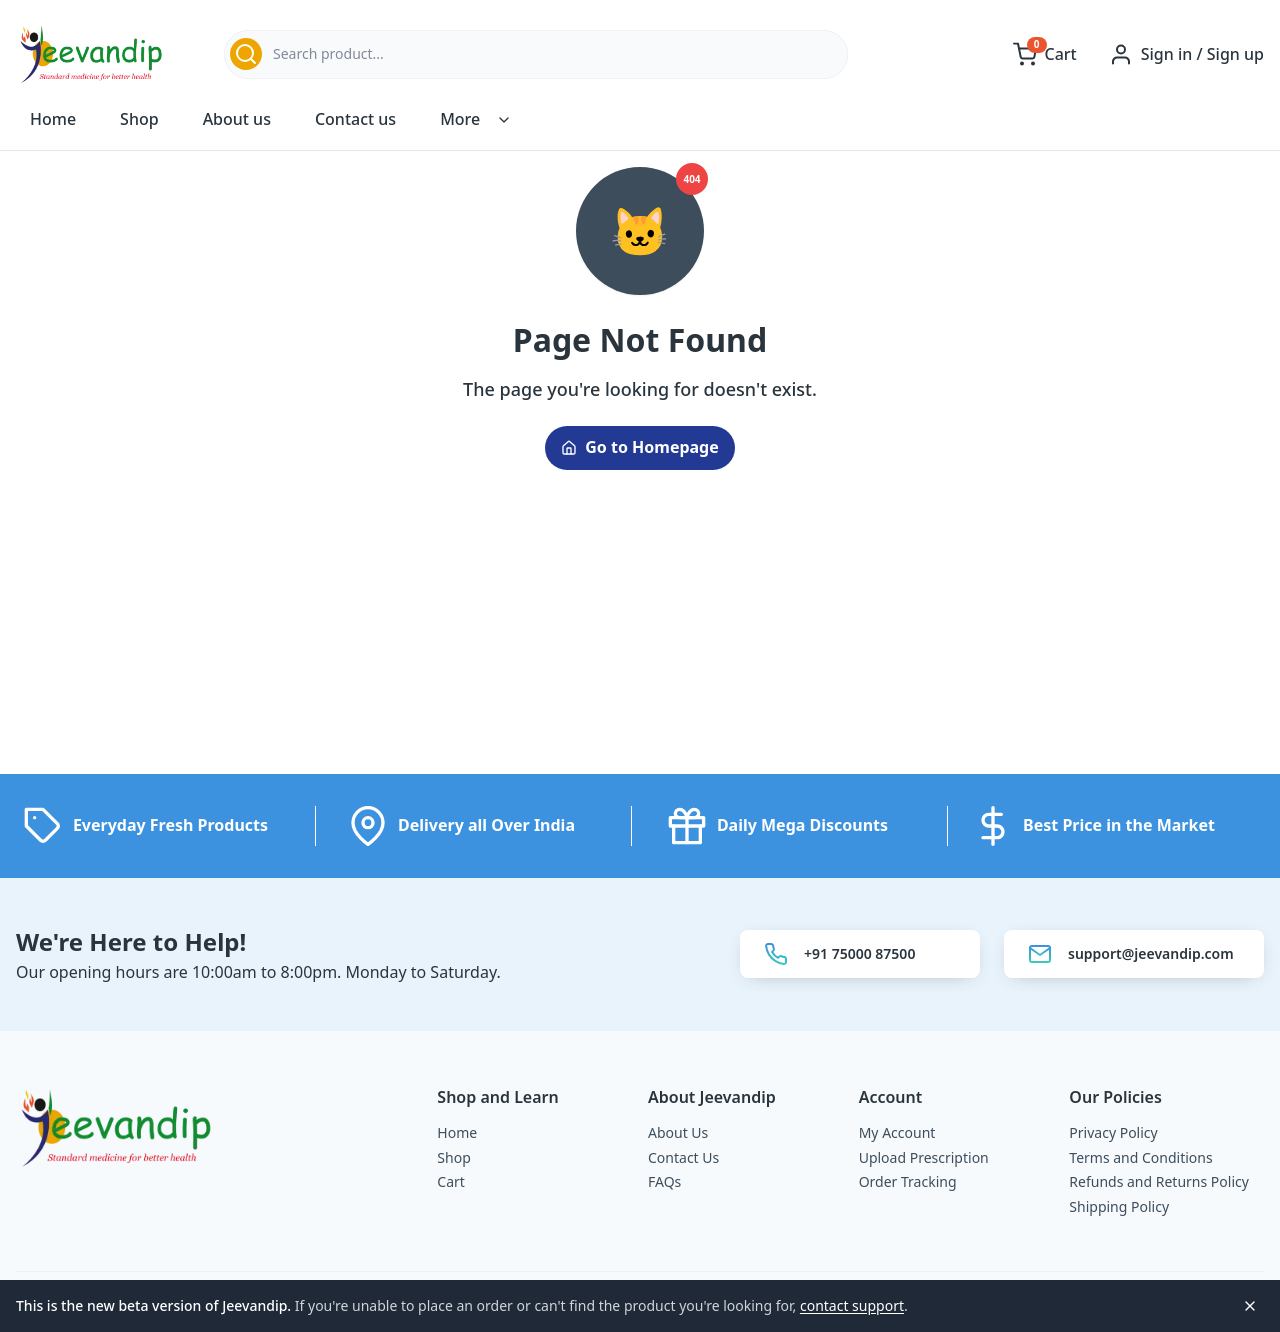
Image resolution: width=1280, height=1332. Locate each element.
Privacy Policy (1113, 1132)
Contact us (355, 119)
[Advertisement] (640, 634)
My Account (897, 1132)
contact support (852, 1305)
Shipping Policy (1119, 1206)
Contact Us (683, 1157)
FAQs (664, 1181)
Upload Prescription (924, 1157)
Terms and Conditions (1140, 1157)
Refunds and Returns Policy (1159, 1181)
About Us (678, 1132)
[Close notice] (1250, 1306)
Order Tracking (908, 1181)
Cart (451, 1181)
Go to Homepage (640, 447)
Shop (139, 119)
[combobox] (536, 54)
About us (237, 119)
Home (53, 119)
